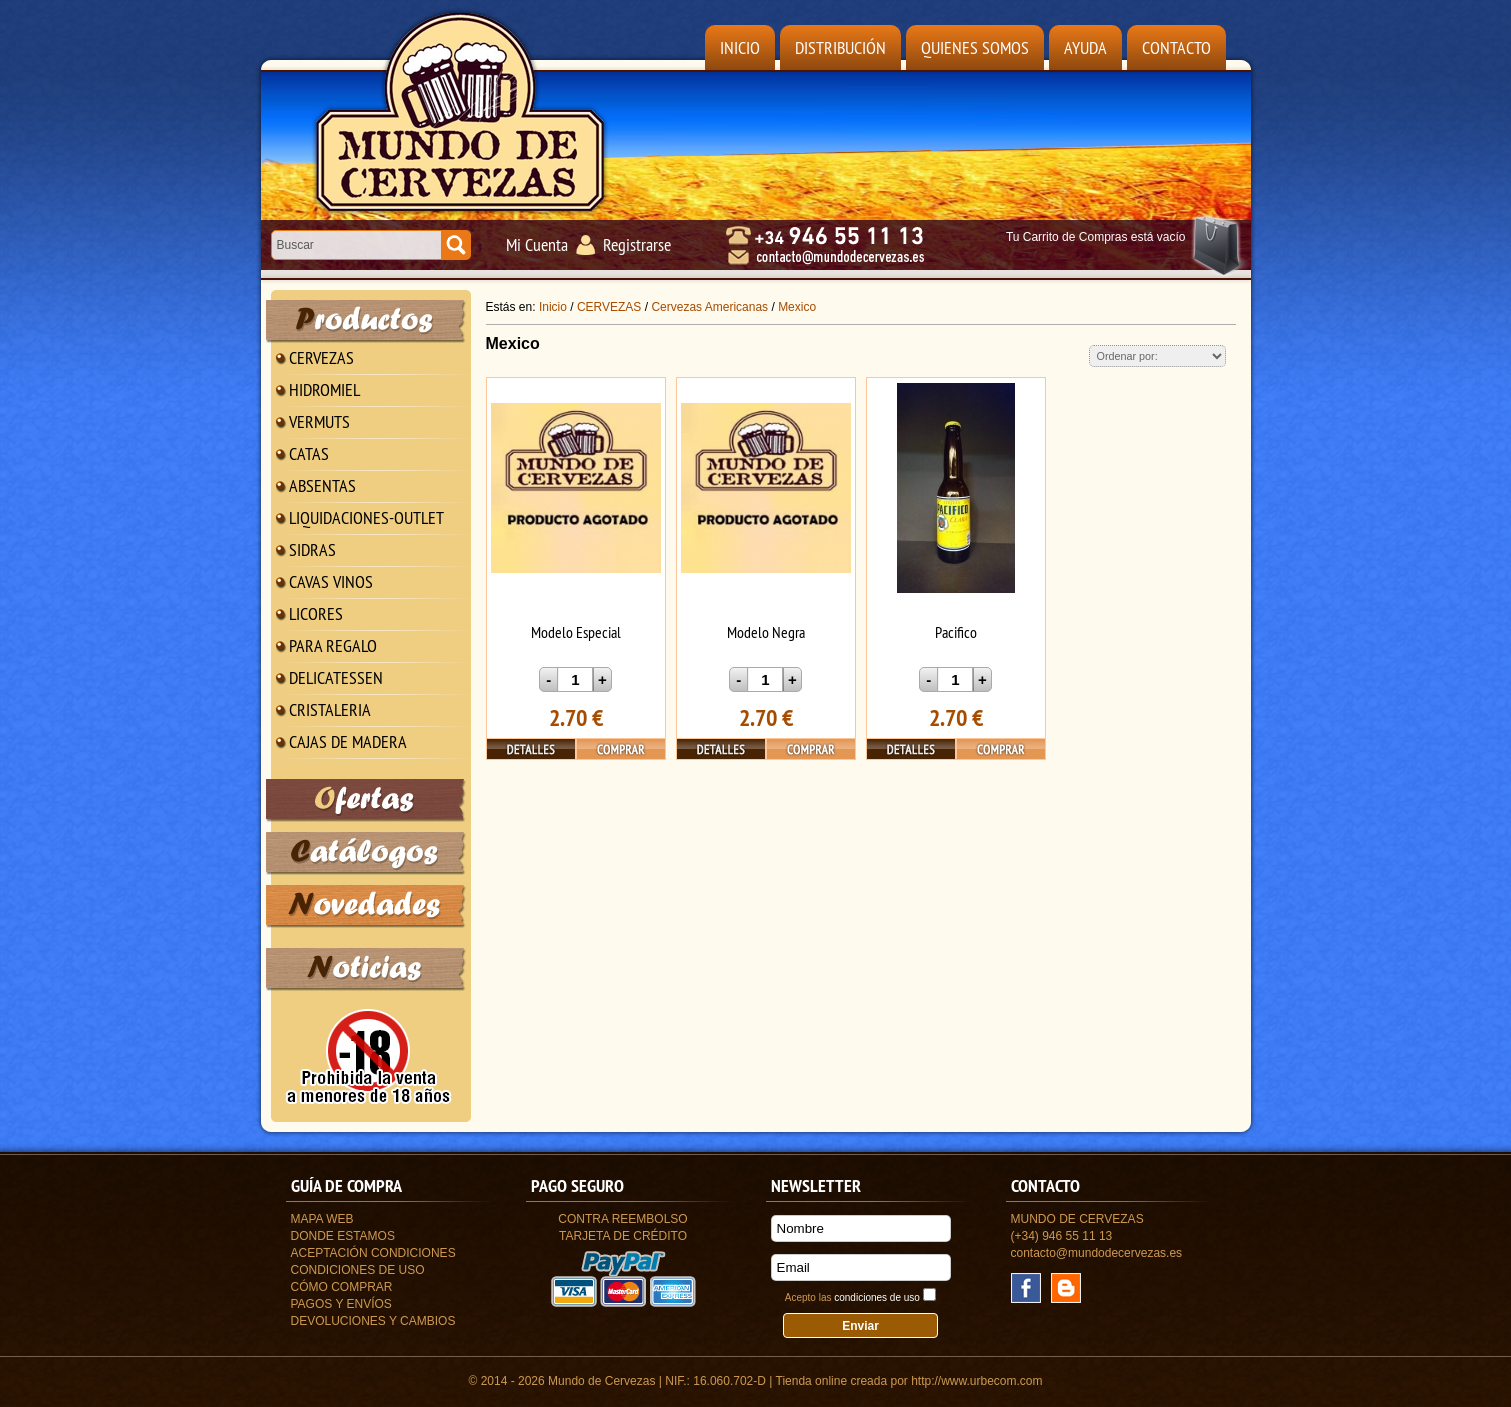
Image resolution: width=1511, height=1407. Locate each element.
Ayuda (1085, 47)
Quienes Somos (975, 47)
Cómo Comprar (342, 1287)
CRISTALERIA (330, 709)
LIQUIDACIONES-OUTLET (366, 517)
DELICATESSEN (336, 677)
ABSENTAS (322, 485)
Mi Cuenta (537, 244)
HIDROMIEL (324, 389)
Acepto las (852, 1297)
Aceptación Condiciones (373, 1253)
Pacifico (956, 632)
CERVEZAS (321, 357)
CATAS (309, 453)
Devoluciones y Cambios (373, 1321)
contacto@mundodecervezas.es (1097, 1253)
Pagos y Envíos (341, 1304)
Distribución (840, 47)
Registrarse (637, 244)
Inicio (740, 47)
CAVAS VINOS (331, 581)
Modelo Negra (766, 632)
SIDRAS (312, 549)
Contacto (1176, 47)
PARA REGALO (333, 645)
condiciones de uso (877, 1297)
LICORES (316, 613)
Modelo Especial (576, 632)
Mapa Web (322, 1219)
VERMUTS (319, 421)
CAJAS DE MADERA (348, 741)
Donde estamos (343, 1236)
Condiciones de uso (358, 1270)
